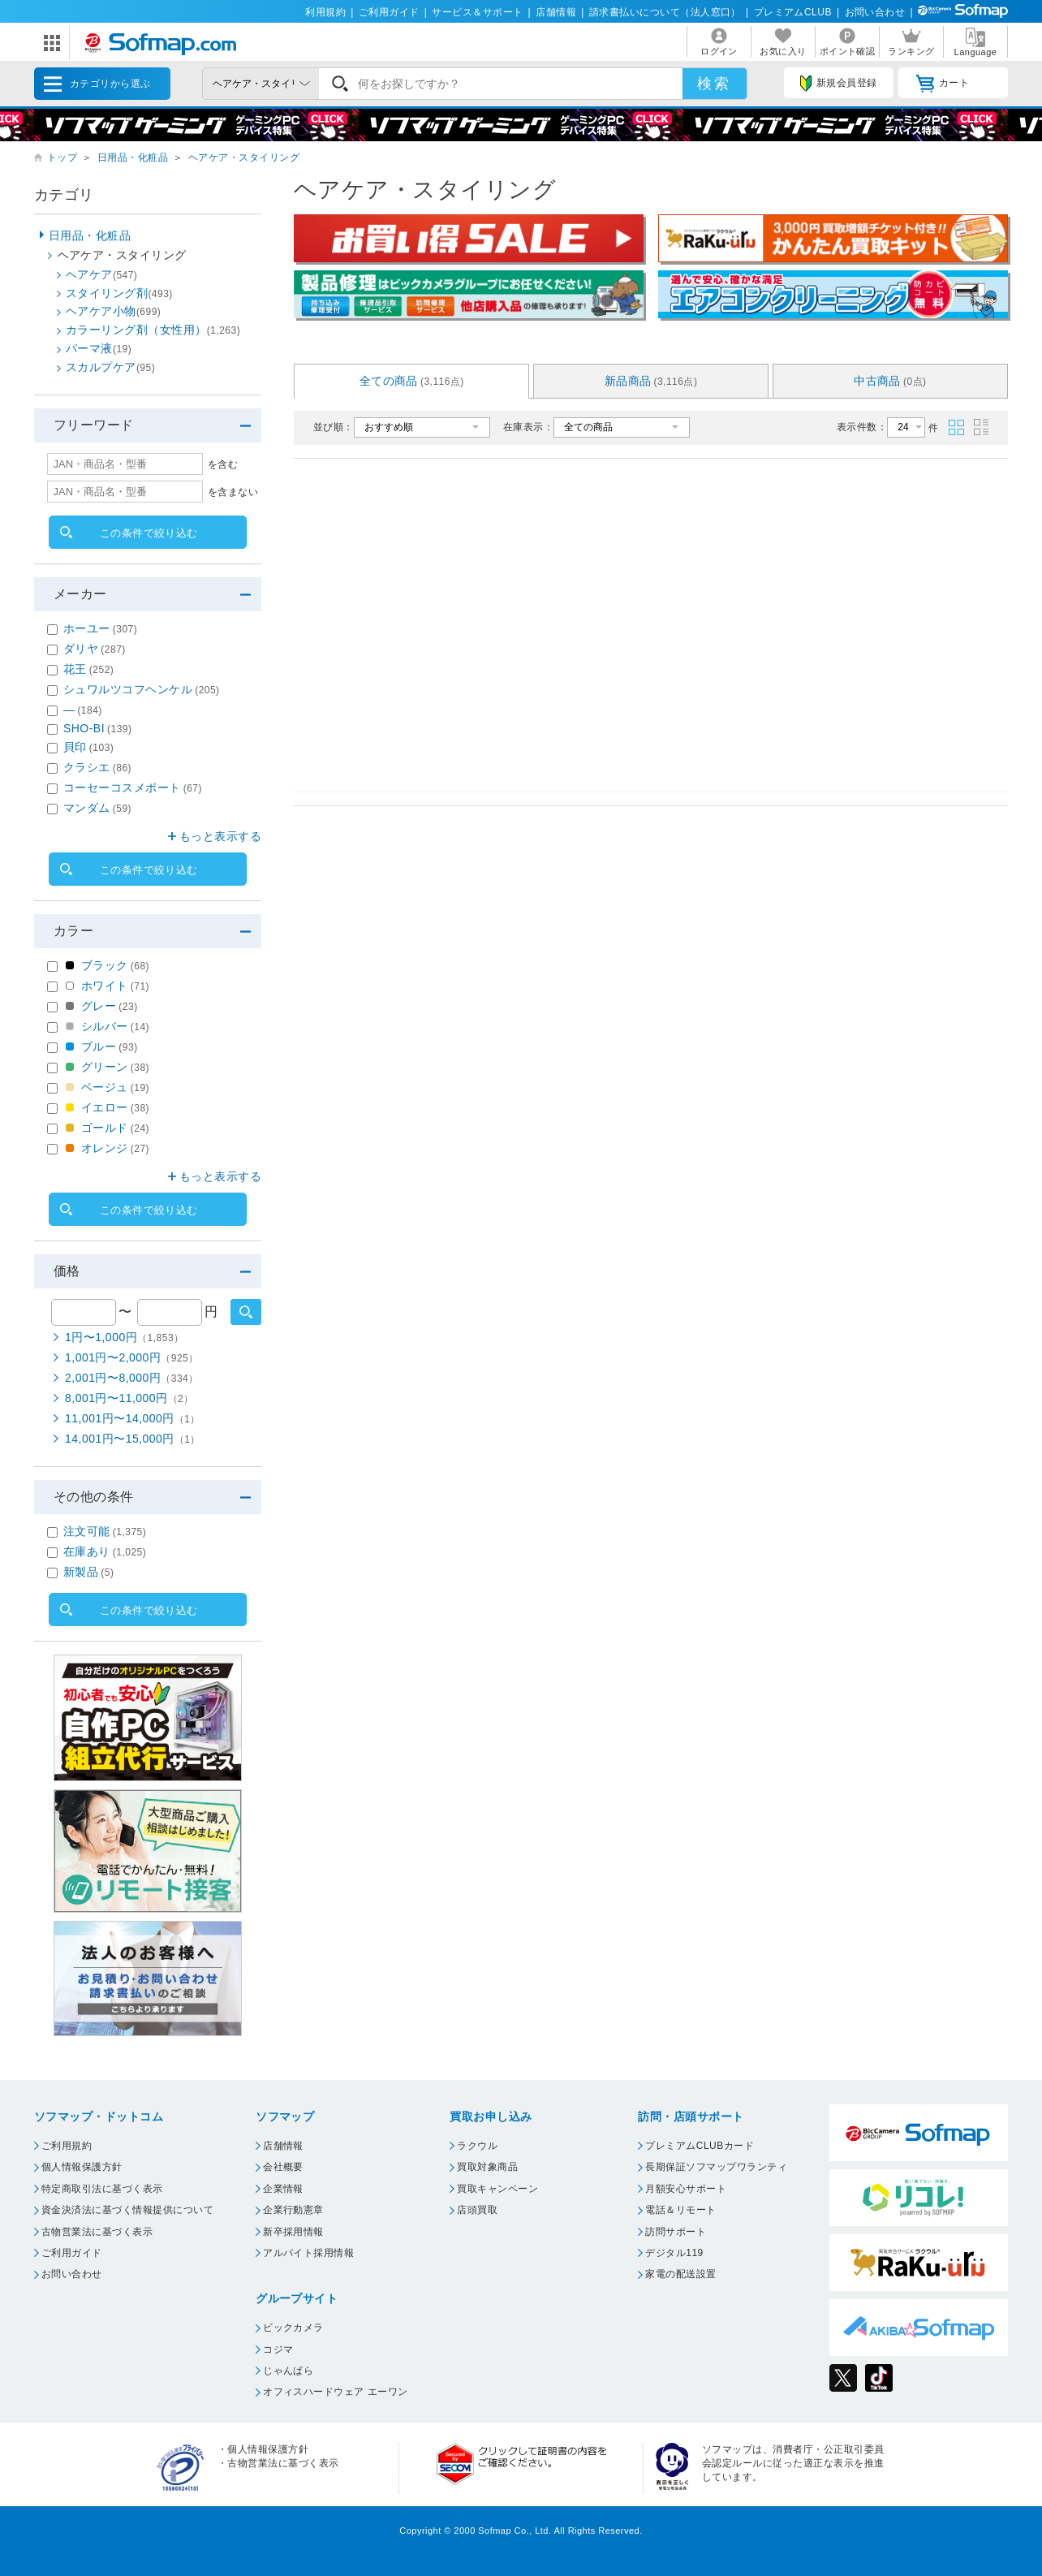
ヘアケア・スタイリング (243, 157)
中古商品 (890, 380)
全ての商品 (412, 380)
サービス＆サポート (477, 12)
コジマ (278, 2349)
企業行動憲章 (293, 2210)
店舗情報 (556, 12)
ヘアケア (101, 274)
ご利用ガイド (389, 12)
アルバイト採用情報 (308, 2253)
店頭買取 (477, 2210)
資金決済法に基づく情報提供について (127, 2210)
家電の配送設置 (680, 2274)
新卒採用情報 (293, 2231)
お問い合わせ (875, 12)
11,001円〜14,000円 (132, 1418)
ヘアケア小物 (113, 310)
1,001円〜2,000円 (132, 1357)
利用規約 (325, 12)
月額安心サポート (685, 2188)
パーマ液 (98, 348)
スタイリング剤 (119, 293)
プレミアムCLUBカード (699, 2145)
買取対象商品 (487, 2167)
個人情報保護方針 (82, 2167)
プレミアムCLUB (793, 12)
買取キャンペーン (497, 2188)
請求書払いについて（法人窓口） (665, 12)
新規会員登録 (838, 84)
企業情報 (283, 2188)
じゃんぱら (288, 2370)
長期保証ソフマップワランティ (716, 2167)
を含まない (233, 492)
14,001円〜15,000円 (132, 1438)
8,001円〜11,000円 (129, 1398)
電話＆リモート (680, 2210)
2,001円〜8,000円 (132, 1377)
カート (942, 84)
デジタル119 (674, 2253)
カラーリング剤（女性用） (153, 329)
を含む (223, 464)
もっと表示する (220, 836)
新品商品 (651, 380)
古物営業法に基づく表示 (97, 2231)
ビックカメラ (293, 2327)
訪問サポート (675, 2231)
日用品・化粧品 (132, 157)
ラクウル (477, 2145)
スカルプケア (110, 366)
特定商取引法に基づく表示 (102, 2188)
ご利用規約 (66, 2145)
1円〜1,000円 (124, 1337)
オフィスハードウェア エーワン (335, 2391)
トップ (62, 157)
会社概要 (283, 2167)
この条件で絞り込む (149, 533)
